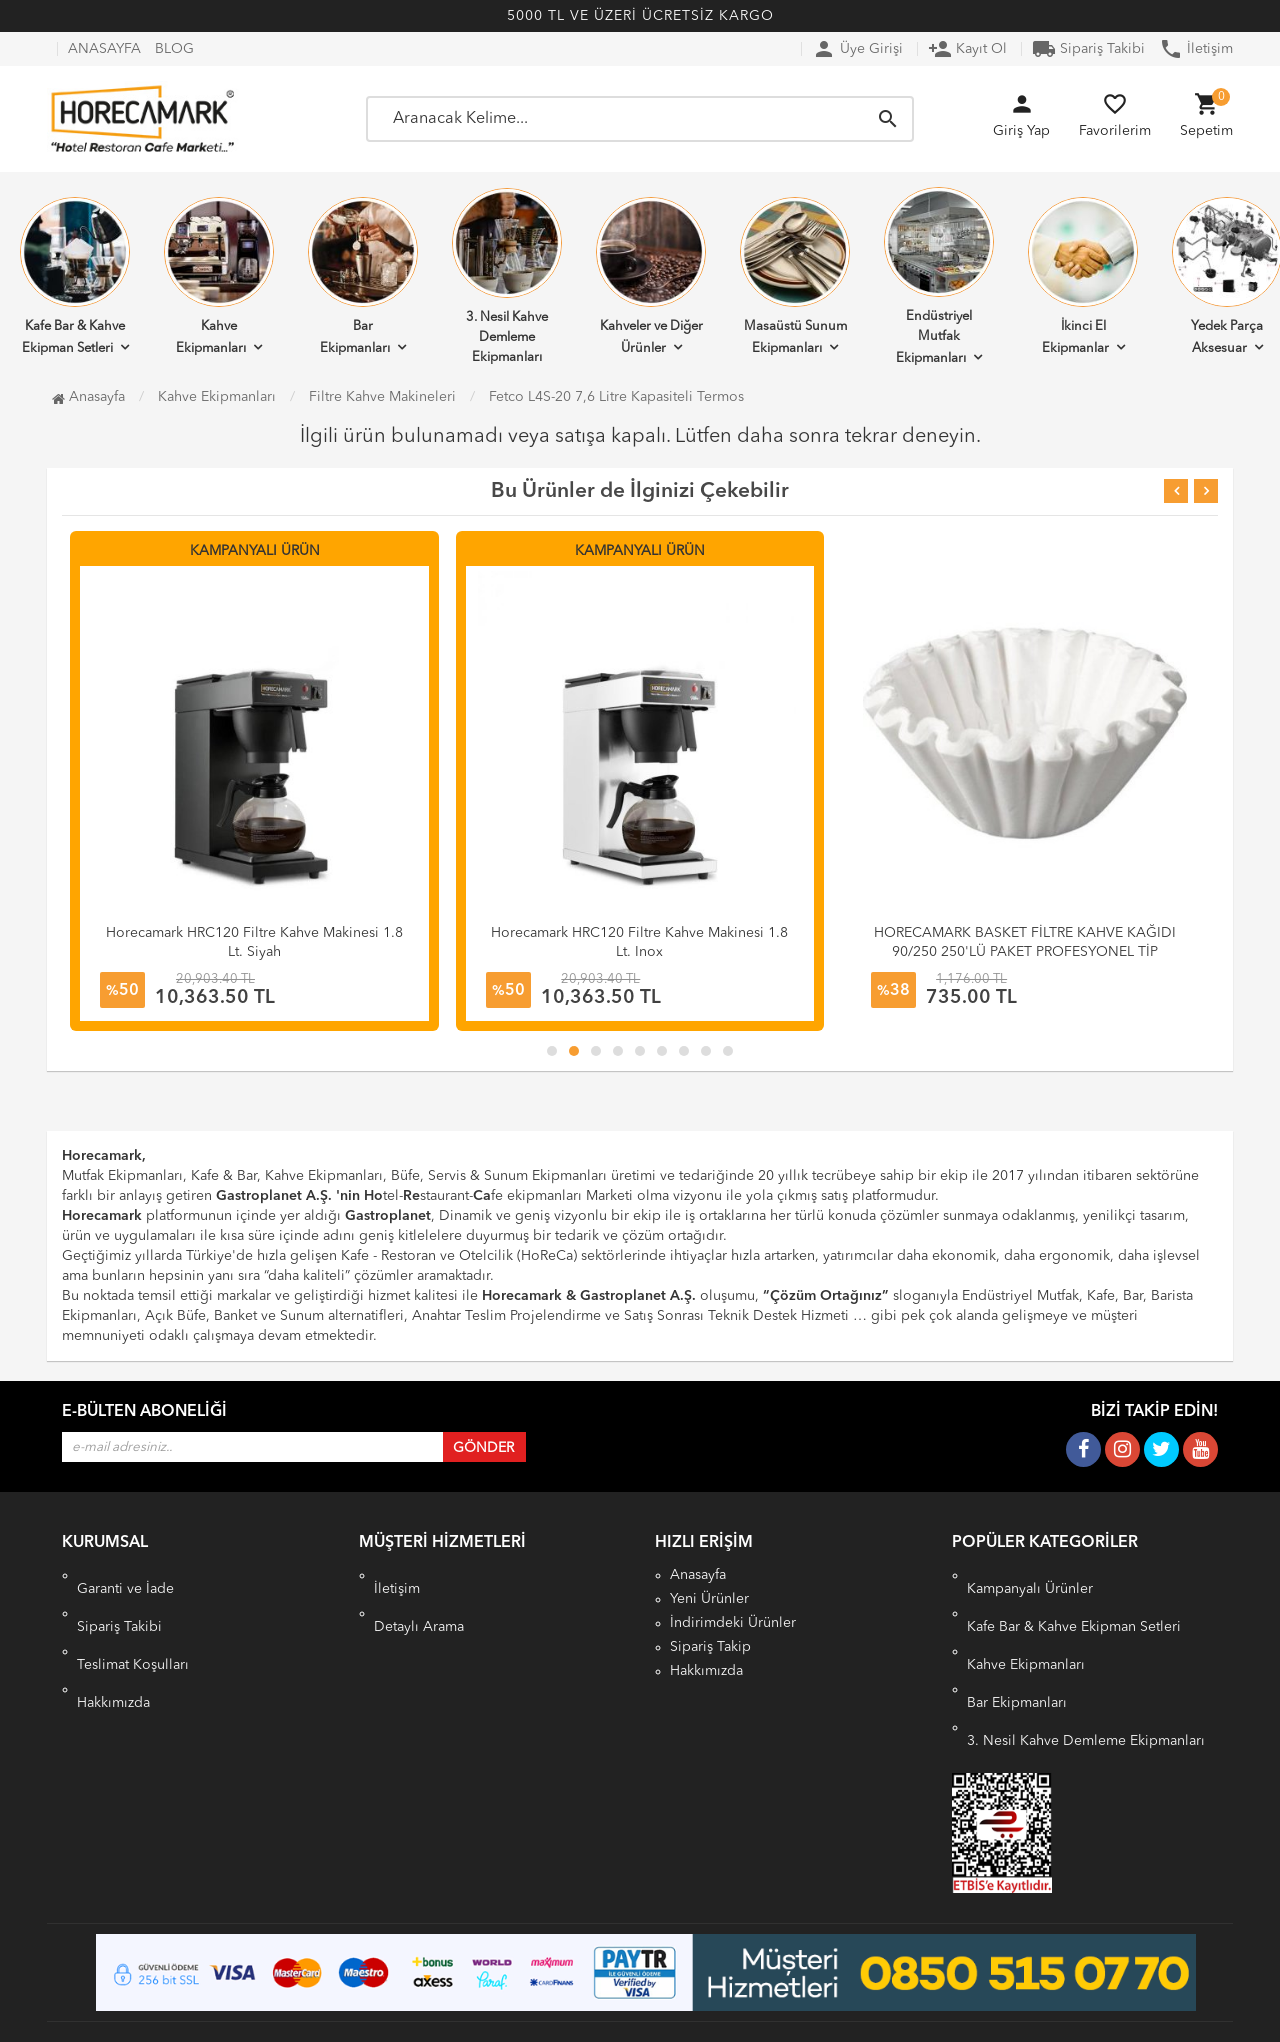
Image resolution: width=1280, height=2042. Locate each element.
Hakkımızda (113, 1647)
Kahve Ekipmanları (219, 276)
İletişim (1196, 49)
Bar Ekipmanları (363, 276)
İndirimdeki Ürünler (733, 1623)
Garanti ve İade (125, 1575)
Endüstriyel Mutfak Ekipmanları (939, 276)
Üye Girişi (857, 49)
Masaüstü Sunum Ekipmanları (795, 276)
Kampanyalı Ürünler (1030, 1575)
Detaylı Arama (419, 1599)
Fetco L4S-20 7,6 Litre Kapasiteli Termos (616, 397)
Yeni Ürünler (709, 1599)
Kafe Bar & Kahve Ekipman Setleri (1074, 1599)
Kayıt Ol (967, 49)
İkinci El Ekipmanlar (1083, 276)
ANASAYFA (104, 49)
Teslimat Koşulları (133, 1623)
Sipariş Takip (710, 1647)
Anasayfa (88, 397)
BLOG (174, 49)
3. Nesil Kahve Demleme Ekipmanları (507, 276)
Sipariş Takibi (1088, 49)
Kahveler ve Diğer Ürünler (651, 276)
